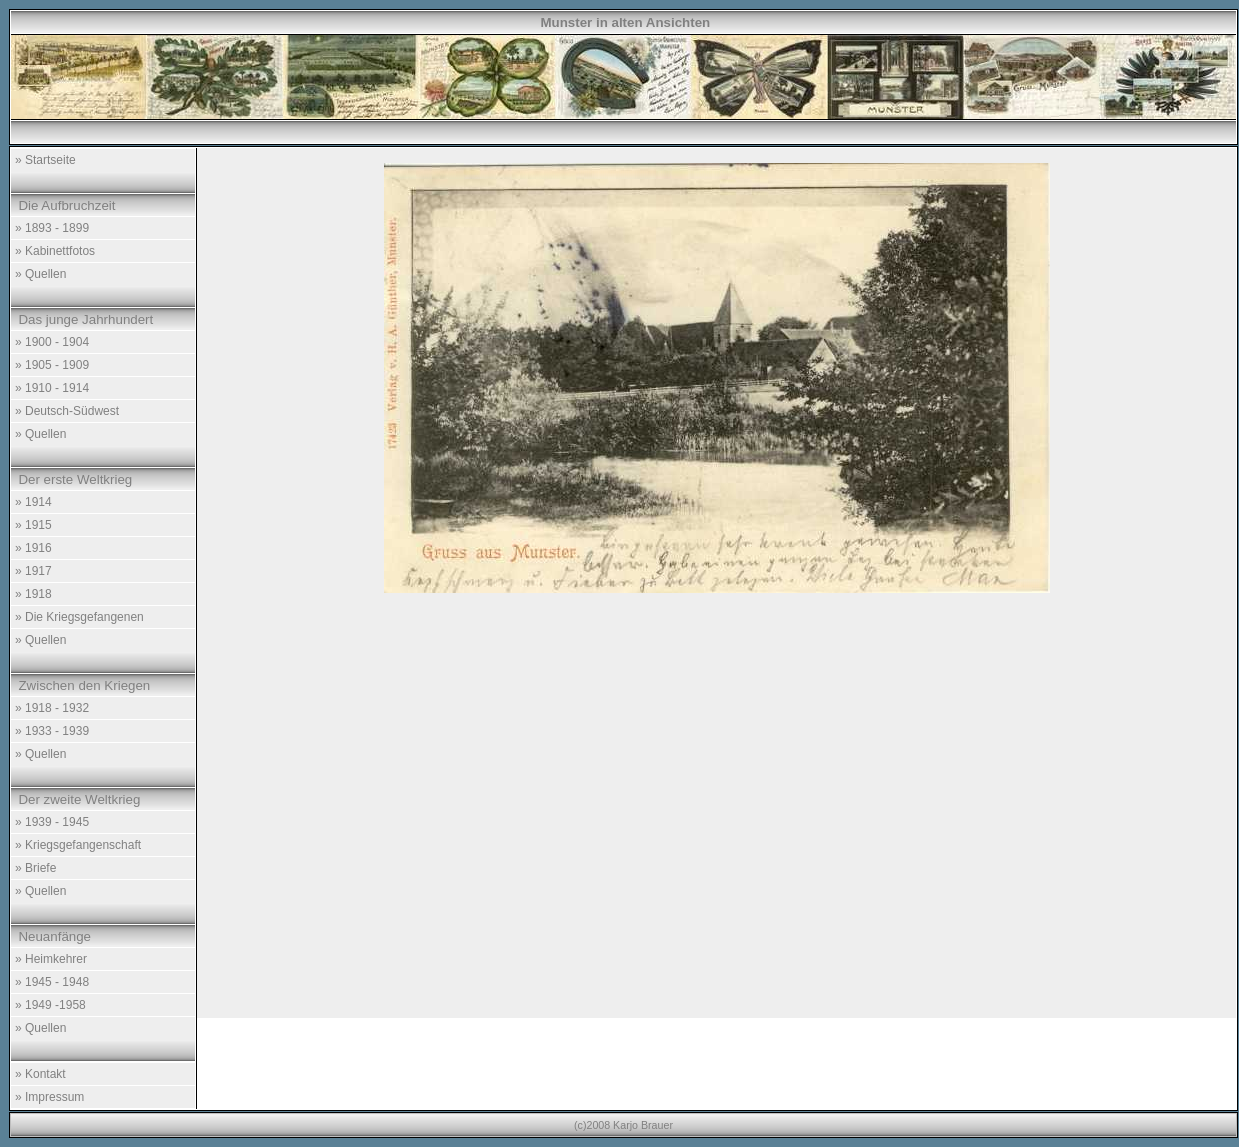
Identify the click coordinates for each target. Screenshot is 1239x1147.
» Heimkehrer (51, 959)
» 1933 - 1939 (52, 731)
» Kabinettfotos (55, 251)
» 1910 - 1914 (52, 388)
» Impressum (49, 1097)
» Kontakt (40, 1074)
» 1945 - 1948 (52, 982)
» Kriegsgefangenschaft (78, 845)
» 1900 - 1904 (52, 342)
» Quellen (40, 274)
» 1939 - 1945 (52, 822)
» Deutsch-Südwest (67, 411)
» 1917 (33, 571)
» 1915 (33, 525)
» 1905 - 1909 (52, 365)
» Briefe (35, 868)
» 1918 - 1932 (52, 708)
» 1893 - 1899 (52, 228)
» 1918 (33, 594)
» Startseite (45, 160)
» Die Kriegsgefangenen (79, 617)
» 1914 (33, 502)
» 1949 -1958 (50, 1005)
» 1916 (33, 548)
